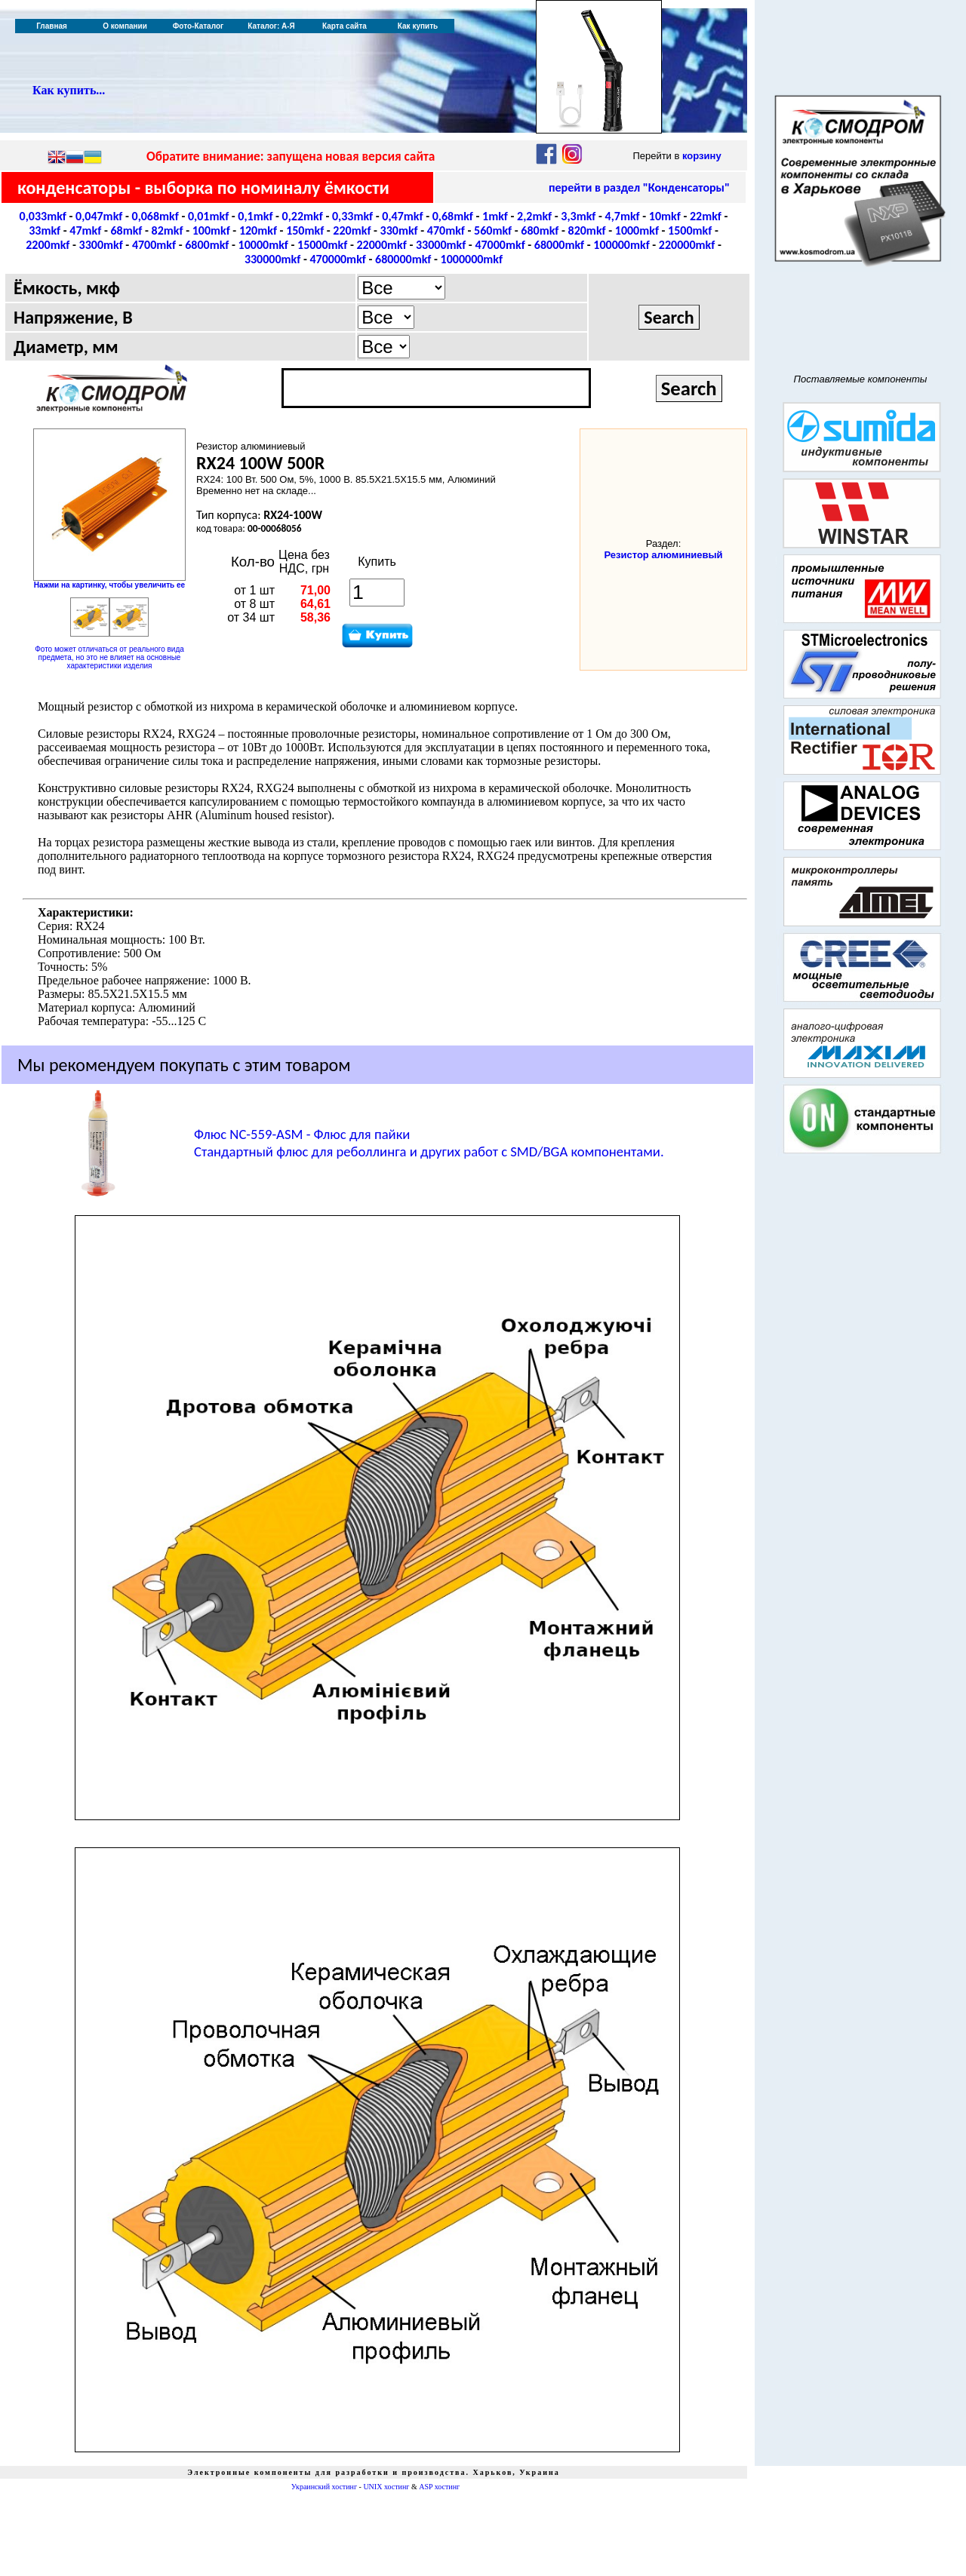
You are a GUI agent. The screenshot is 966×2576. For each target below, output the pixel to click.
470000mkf (337, 259)
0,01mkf (208, 216)
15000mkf (322, 245)
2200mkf (47, 245)
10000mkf (263, 245)
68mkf (126, 230)
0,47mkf (402, 216)
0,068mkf (155, 216)
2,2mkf (534, 216)
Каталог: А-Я (271, 26)
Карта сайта (344, 26)
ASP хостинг (439, 2486)
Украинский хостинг (324, 2486)
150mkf (305, 230)
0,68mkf (452, 216)
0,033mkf (43, 216)
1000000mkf (472, 259)
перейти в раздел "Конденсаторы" (639, 187)
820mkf (587, 230)
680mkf (539, 230)
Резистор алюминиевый (663, 554)
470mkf (446, 230)
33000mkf (441, 245)
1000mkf (637, 230)
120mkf (258, 230)
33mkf (44, 230)
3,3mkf (578, 216)
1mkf (495, 216)
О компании (125, 26)
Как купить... (68, 90)
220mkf (352, 230)
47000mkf (500, 245)
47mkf (85, 230)
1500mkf (690, 230)
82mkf (167, 230)
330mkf (399, 230)
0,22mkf (302, 216)
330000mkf (272, 259)
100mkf (211, 230)
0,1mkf (255, 216)
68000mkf (559, 245)
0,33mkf (352, 216)
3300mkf (101, 245)
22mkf (705, 216)
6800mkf (207, 245)
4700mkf (154, 245)
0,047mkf (98, 216)
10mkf (665, 216)
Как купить (418, 26)
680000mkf (403, 259)
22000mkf (381, 245)
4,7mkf (622, 216)
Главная (51, 26)
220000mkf (687, 245)
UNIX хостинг (386, 2486)
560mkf (493, 230)
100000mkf (621, 245)
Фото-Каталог (198, 26)
